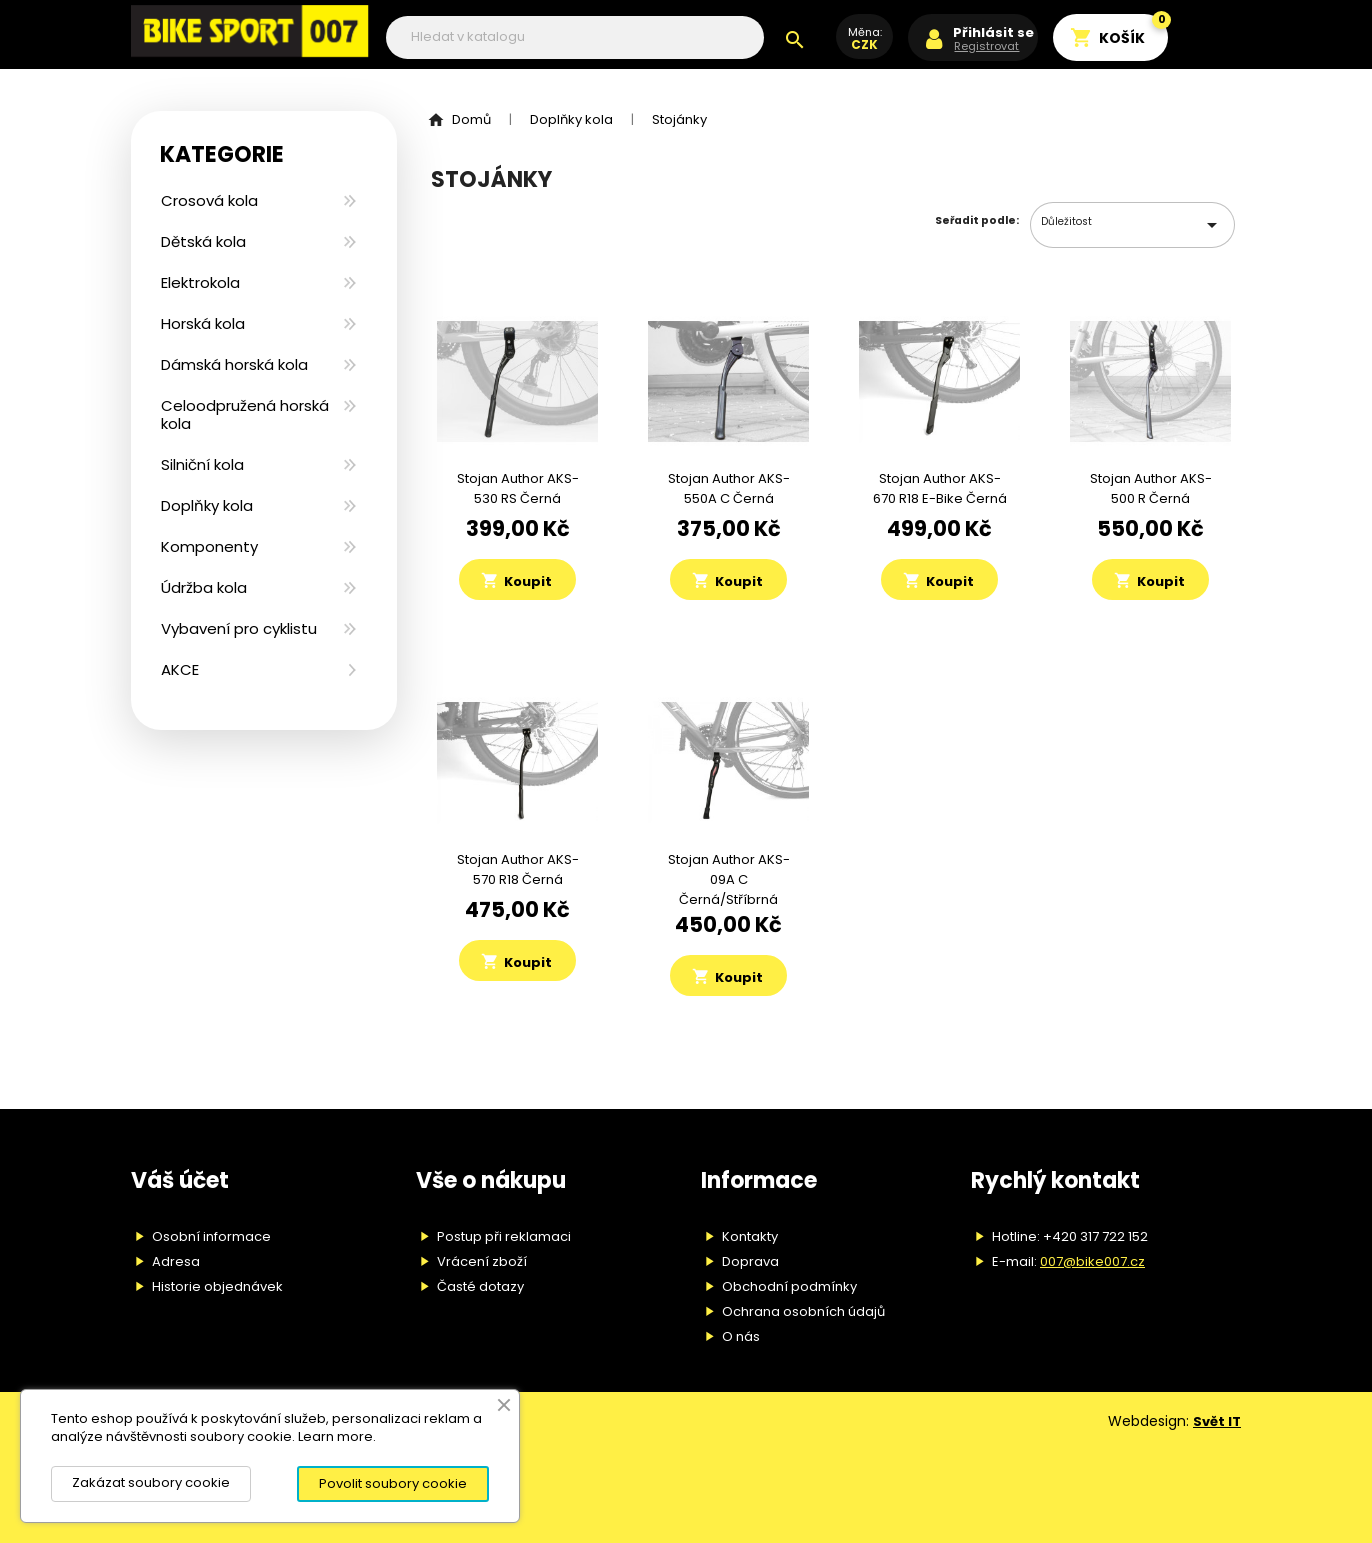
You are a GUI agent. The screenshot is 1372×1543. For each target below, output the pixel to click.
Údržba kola (204, 587)
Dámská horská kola (234, 364)
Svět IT (1217, 1421)
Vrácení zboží (482, 1261)
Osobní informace (211, 1236)
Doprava (750, 1261)
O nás (741, 1336)
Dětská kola (203, 241)
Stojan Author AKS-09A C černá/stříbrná (729, 879)
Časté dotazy (480, 1286)
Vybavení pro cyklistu (239, 628)
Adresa (176, 1261)
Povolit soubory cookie (393, 1483)
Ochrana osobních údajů (803, 1311)
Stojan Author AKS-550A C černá (729, 488)
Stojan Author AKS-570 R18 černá (518, 869)
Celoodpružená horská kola (245, 414)
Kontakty (750, 1236)
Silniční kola (202, 464)
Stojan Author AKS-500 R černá (1151, 488)
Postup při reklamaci (504, 1236)
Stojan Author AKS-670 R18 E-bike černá (940, 488)
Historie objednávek (217, 1286)
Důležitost (1132, 225)
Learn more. (337, 1436)
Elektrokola (200, 282)
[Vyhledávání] (575, 37)
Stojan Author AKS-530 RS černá (518, 488)
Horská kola (203, 323)
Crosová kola (209, 200)
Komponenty (209, 546)
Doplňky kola (207, 505)
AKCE (180, 669)
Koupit (516, 581)
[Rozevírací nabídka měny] (864, 47)
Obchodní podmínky (789, 1286)
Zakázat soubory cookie (151, 1482)
